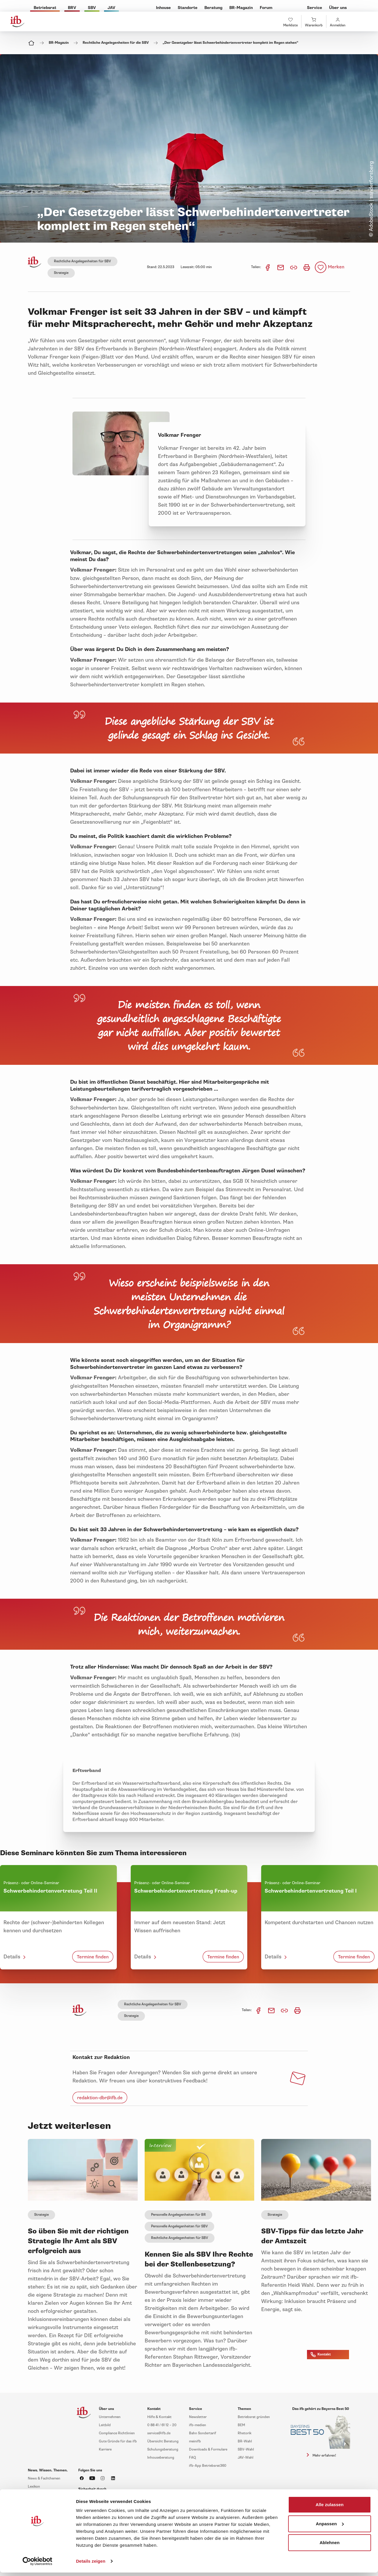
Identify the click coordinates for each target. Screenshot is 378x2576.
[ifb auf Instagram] (102, 2478)
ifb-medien (197, 2425)
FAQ (192, 2457)
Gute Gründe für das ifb (118, 2441)
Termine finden (93, 1957)
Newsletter (198, 2417)
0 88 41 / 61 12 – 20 (162, 2425)
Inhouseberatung (160, 2457)
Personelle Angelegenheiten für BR (178, 2215)
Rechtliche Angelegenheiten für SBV (82, 261)
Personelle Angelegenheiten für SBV (179, 2226)
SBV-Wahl (246, 2449)
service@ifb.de (158, 2433)
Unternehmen (110, 2417)
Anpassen (330, 2523)
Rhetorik (244, 2433)
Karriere (105, 2449)
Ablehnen (329, 2542)
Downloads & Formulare (208, 2449)
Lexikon (34, 2486)
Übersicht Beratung (163, 2441)
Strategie (61, 273)
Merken (336, 267)
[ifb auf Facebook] (81, 2478)
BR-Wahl (245, 2441)
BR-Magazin (59, 43)
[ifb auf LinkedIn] (113, 2478)
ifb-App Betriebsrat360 (207, 2466)
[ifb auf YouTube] (92, 2478)
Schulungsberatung (162, 2449)
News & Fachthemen (44, 2478)
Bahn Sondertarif (202, 2433)
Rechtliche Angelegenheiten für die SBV (116, 43)
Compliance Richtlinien (117, 2433)
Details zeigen (90, 2561)
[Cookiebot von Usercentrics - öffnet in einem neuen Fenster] (37, 2561)
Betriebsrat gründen (254, 2417)
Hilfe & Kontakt (159, 2417)
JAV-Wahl (245, 2457)
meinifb (195, 2441)
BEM (241, 2425)
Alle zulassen (330, 2504)
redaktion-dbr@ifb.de (100, 2098)
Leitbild (105, 2425)
